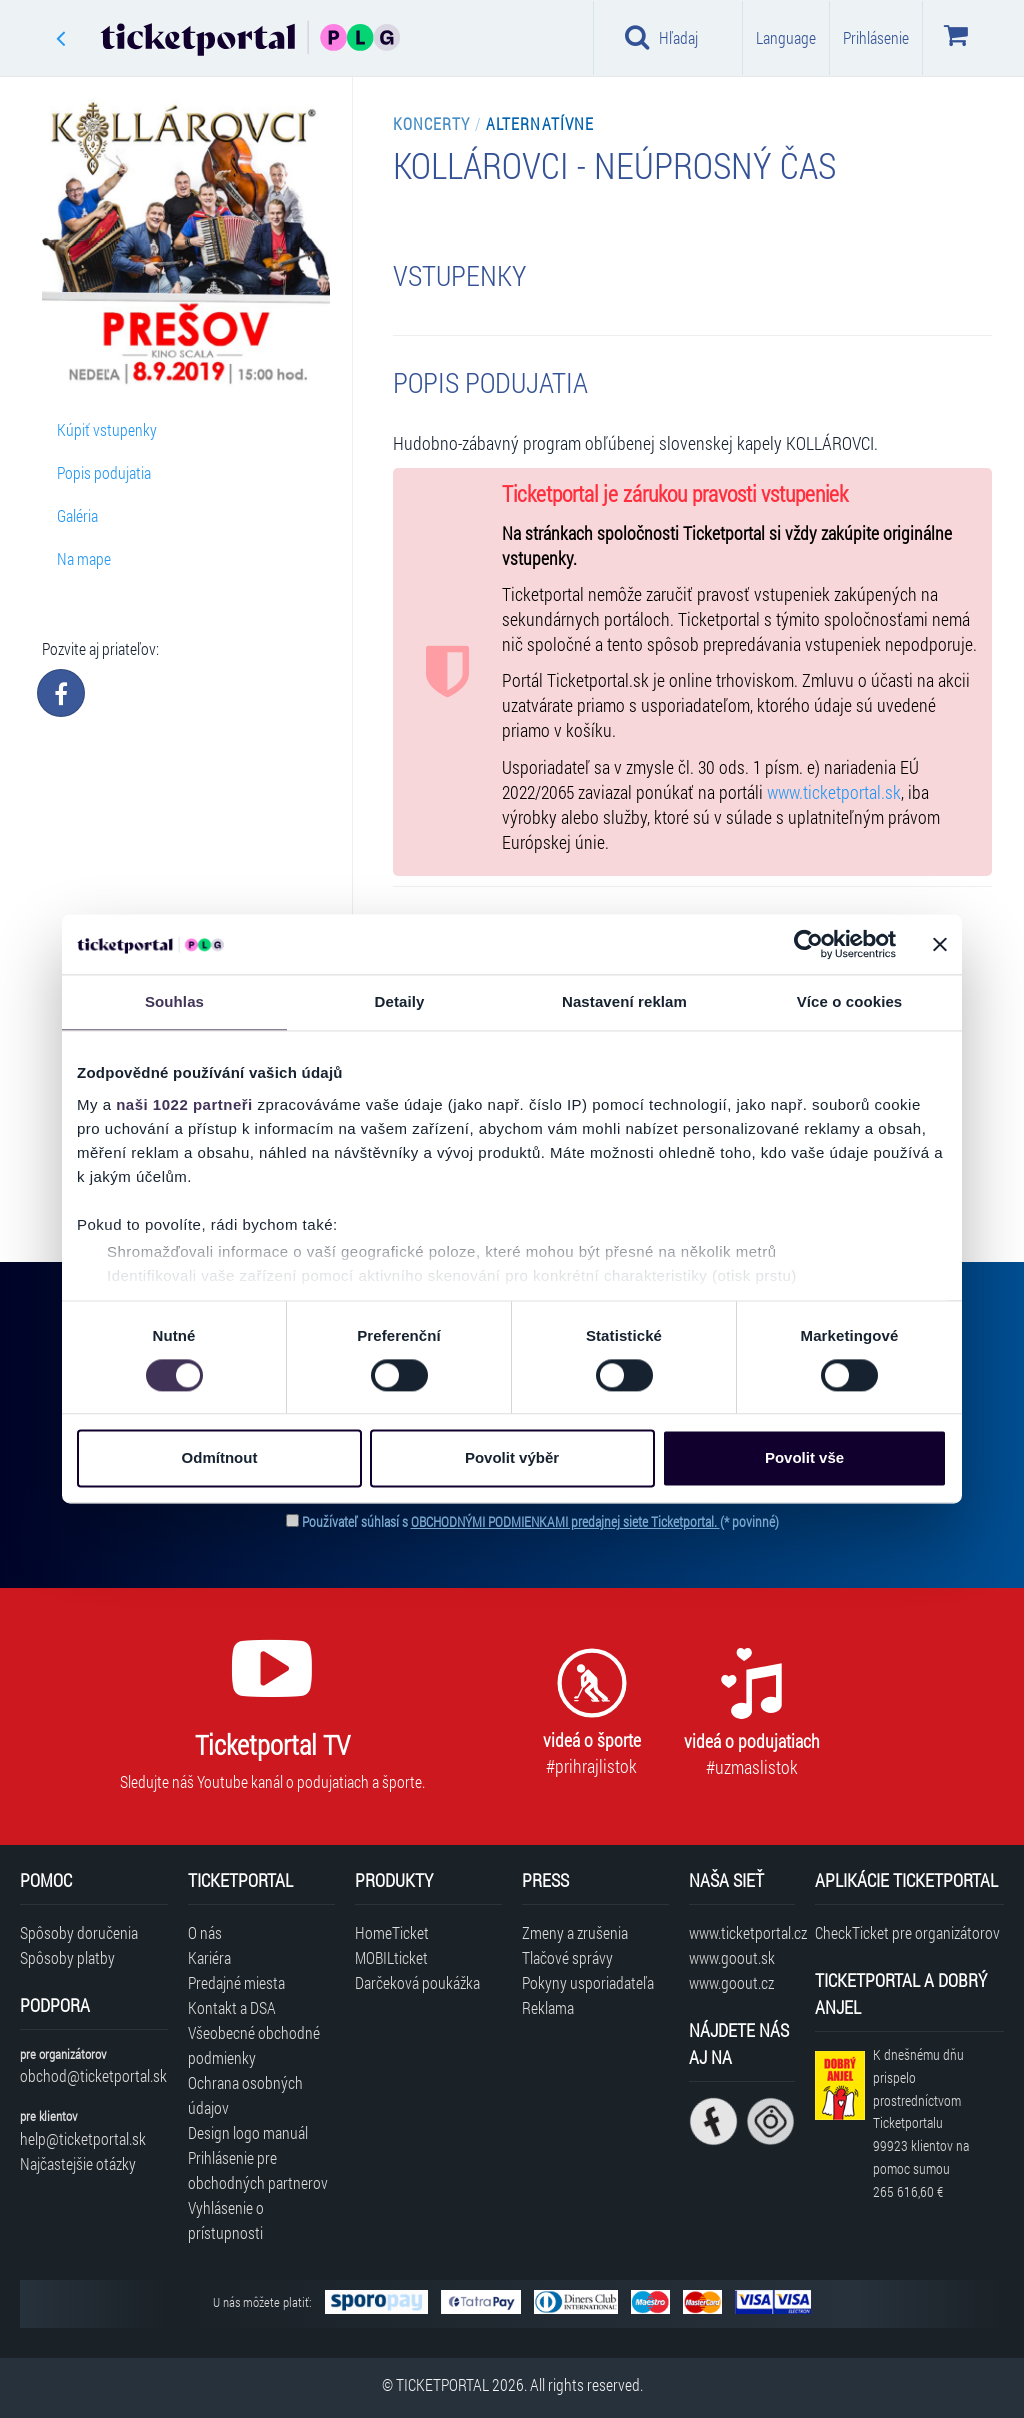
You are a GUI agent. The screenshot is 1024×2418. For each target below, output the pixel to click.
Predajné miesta (236, 1982)
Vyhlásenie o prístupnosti (226, 2220)
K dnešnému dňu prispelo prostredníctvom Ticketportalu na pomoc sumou (921, 2123)
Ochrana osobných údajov (245, 2095)
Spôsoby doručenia (79, 1932)
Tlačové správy (567, 1957)
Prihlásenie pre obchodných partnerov (258, 2170)
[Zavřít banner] (940, 944)
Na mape (84, 558)
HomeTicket (392, 1932)
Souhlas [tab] (174, 1001)
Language (786, 37)
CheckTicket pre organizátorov (907, 1932)
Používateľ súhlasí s (540, 1521)
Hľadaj (661, 37)
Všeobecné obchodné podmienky (254, 2045)
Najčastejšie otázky (78, 2163)
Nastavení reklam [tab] (624, 1001)
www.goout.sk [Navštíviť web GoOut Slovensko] (732, 1957)
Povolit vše (804, 1458)
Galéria (77, 515)
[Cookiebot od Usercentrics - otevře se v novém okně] (808, 944)
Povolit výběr (512, 1458)
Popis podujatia (104, 472)
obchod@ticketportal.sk (93, 2075)
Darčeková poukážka (417, 1982)
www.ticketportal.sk (834, 792)
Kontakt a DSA (232, 2007)
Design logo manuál (248, 2132)
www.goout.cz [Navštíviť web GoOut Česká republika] (731, 1982)
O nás (205, 1932)
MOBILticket (391, 1957)
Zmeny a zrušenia (575, 1932)
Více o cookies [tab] (850, 1001)
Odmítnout (220, 1458)
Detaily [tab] (400, 1001)
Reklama (548, 2007)
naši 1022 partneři (184, 1104)
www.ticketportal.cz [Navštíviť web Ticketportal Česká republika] (741, 1932)
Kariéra (209, 1957)
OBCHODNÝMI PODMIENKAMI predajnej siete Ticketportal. (565, 1521)
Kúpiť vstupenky (107, 429)
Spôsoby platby (67, 1957)
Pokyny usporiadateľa (588, 1982)
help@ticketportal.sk (83, 2138)
